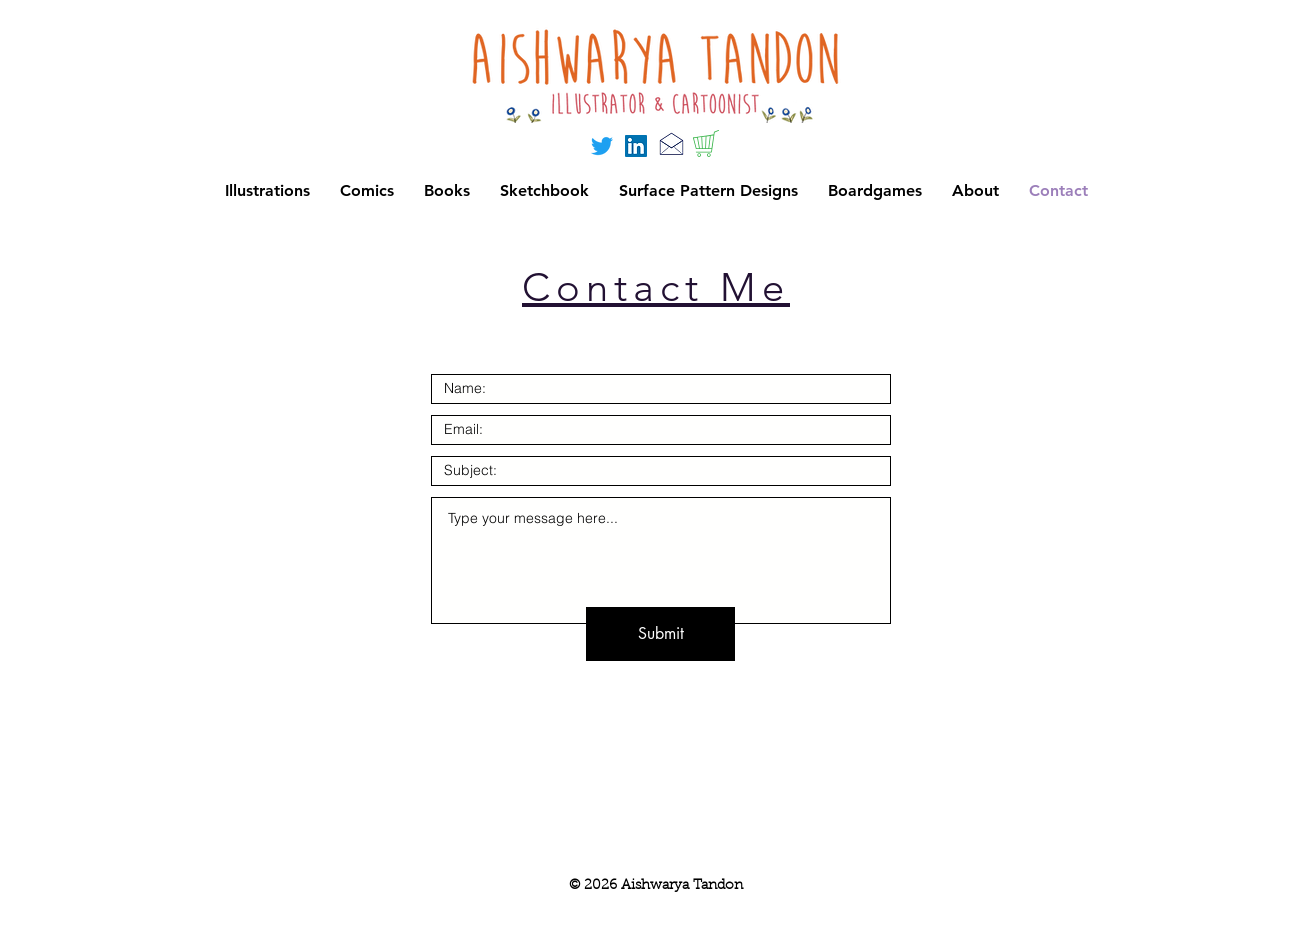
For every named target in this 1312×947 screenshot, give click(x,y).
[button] (875, 190)
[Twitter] (602, 146)
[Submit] (660, 634)
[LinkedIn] (636, 146)
